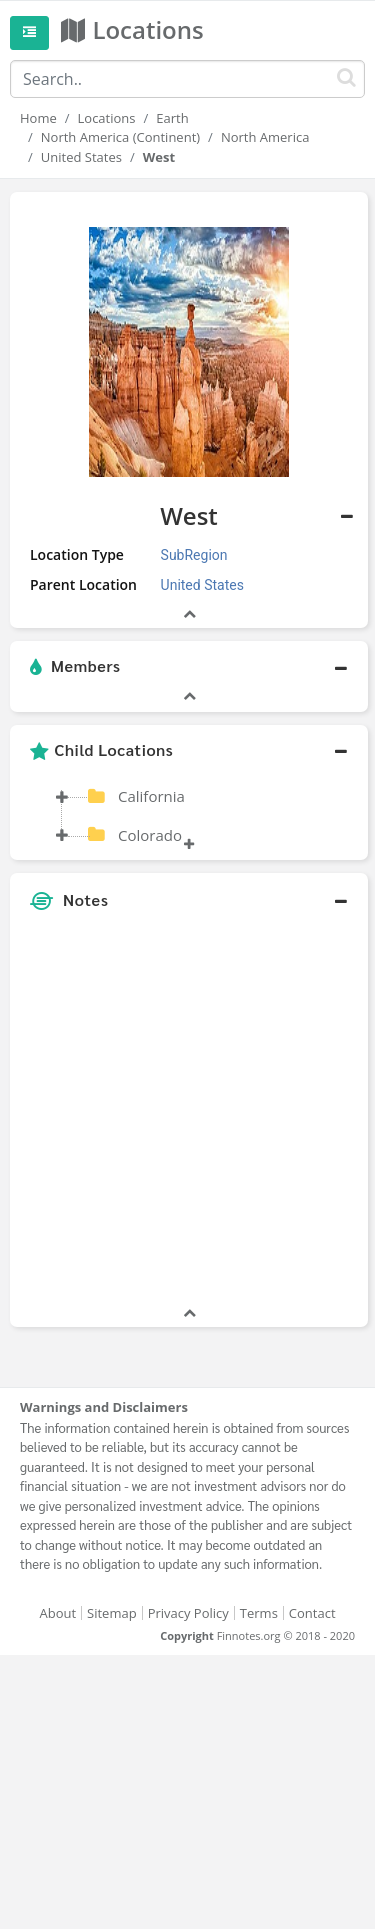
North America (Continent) (120, 137)
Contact (312, 1613)
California (151, 796)
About (57, 1613)
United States (81, 157)
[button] (189, 667)
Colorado (150, 835)
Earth (172, 118)
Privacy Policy (188, 1613)
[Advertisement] (187, 1115)
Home (38, 118)
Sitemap (112, 1613)
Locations (107, 118)
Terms (259, 1613)
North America (265, 137)
